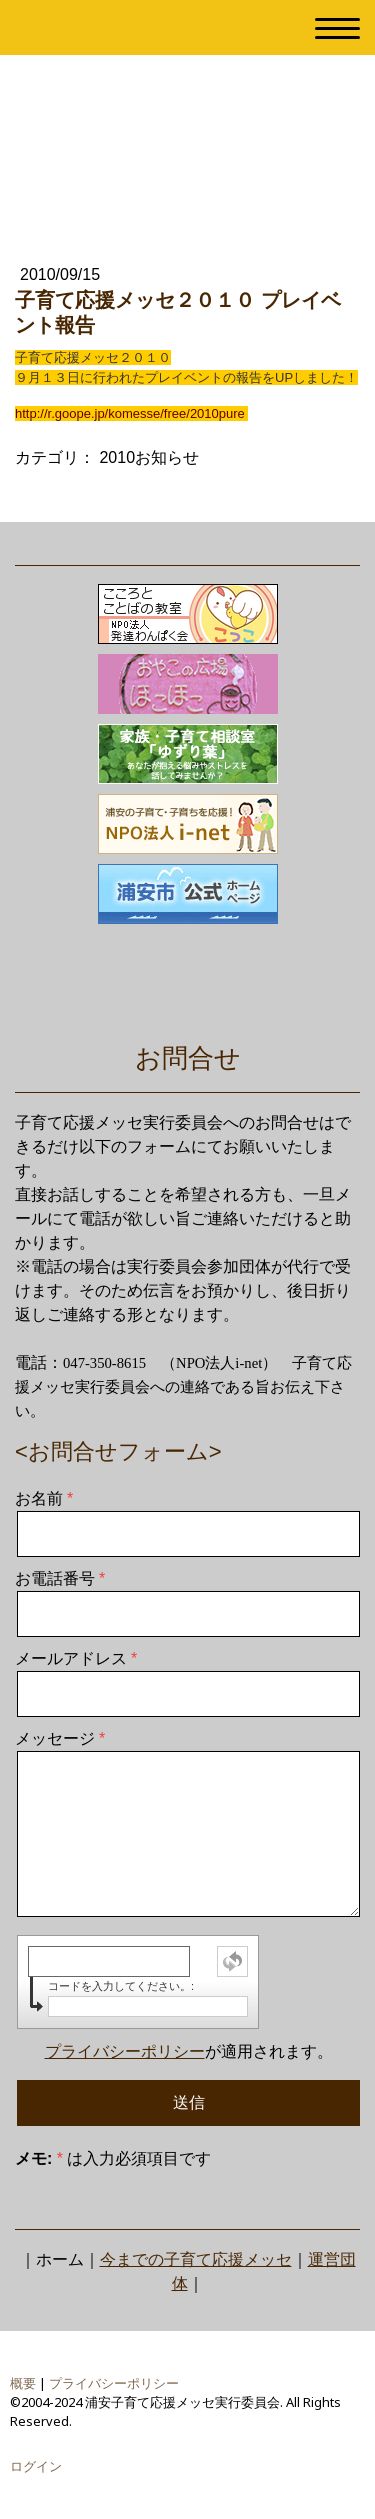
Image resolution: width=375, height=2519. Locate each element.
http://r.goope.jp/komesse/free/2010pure (130, 413)
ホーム (60, 2259)
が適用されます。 (189, 2051)
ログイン (36, 2466)
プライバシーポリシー (125, 2051)
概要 (23, 2383)
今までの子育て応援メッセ (196, 2259)
